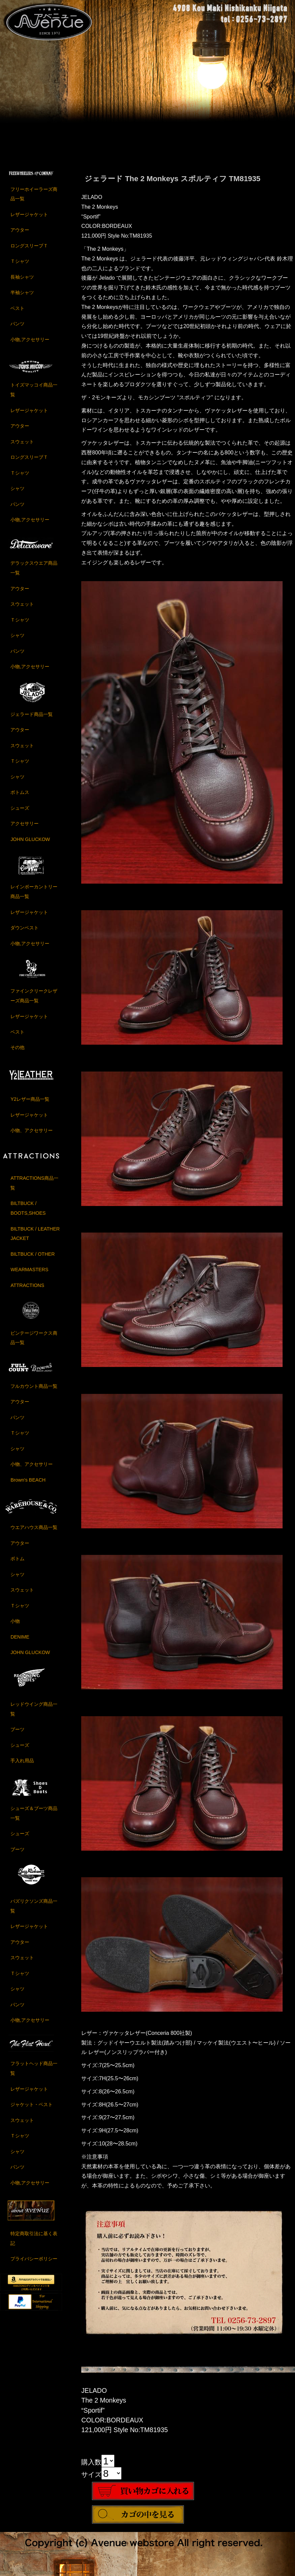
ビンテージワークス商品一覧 (33, 1344)
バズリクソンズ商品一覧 (33, 1912)
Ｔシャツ (19, 267)
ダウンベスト (24, 934)
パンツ (17, 330)
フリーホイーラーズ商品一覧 (33, 200)
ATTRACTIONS (27, 1291)
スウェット (22, 447)
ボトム (17, 1565)
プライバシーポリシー (33, 2265)
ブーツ (17, 1735)
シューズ (19, 814)
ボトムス (19, 798)
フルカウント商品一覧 (33, 1392)
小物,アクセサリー (29, 345)
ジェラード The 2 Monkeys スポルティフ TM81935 (172, 184)
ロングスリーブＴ (29, 252)
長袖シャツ (22, 283)
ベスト (17, 314)
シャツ (17, 494)
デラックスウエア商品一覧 (33, 574)
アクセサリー (24, 830)
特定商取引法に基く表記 (33, 2244)
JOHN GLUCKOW (30, 845)
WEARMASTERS (29, 1276)
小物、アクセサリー (31, 1136)
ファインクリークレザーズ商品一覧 (33, 1002)
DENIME (19, 1643)
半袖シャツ (22, 298)
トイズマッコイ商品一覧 (33, 396)
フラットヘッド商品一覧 (33, 2074)
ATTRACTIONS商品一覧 (34, 1189)
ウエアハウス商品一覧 (33, 1533)
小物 (15, 1627)
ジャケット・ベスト (31, 2111)
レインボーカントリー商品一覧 (33, 897)
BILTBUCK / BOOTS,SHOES (28, 1214)
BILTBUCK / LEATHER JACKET (35, 1239)
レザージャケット (29, 221)
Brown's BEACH (27, 1486)
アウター (19, 236)
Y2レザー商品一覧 (29, 1105)
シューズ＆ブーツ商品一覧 (33, 1819)
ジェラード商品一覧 (31, 720)
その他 (17, 1053)
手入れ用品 (22, 1767)
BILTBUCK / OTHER (32, 1260)
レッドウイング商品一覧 (33, 1715)
